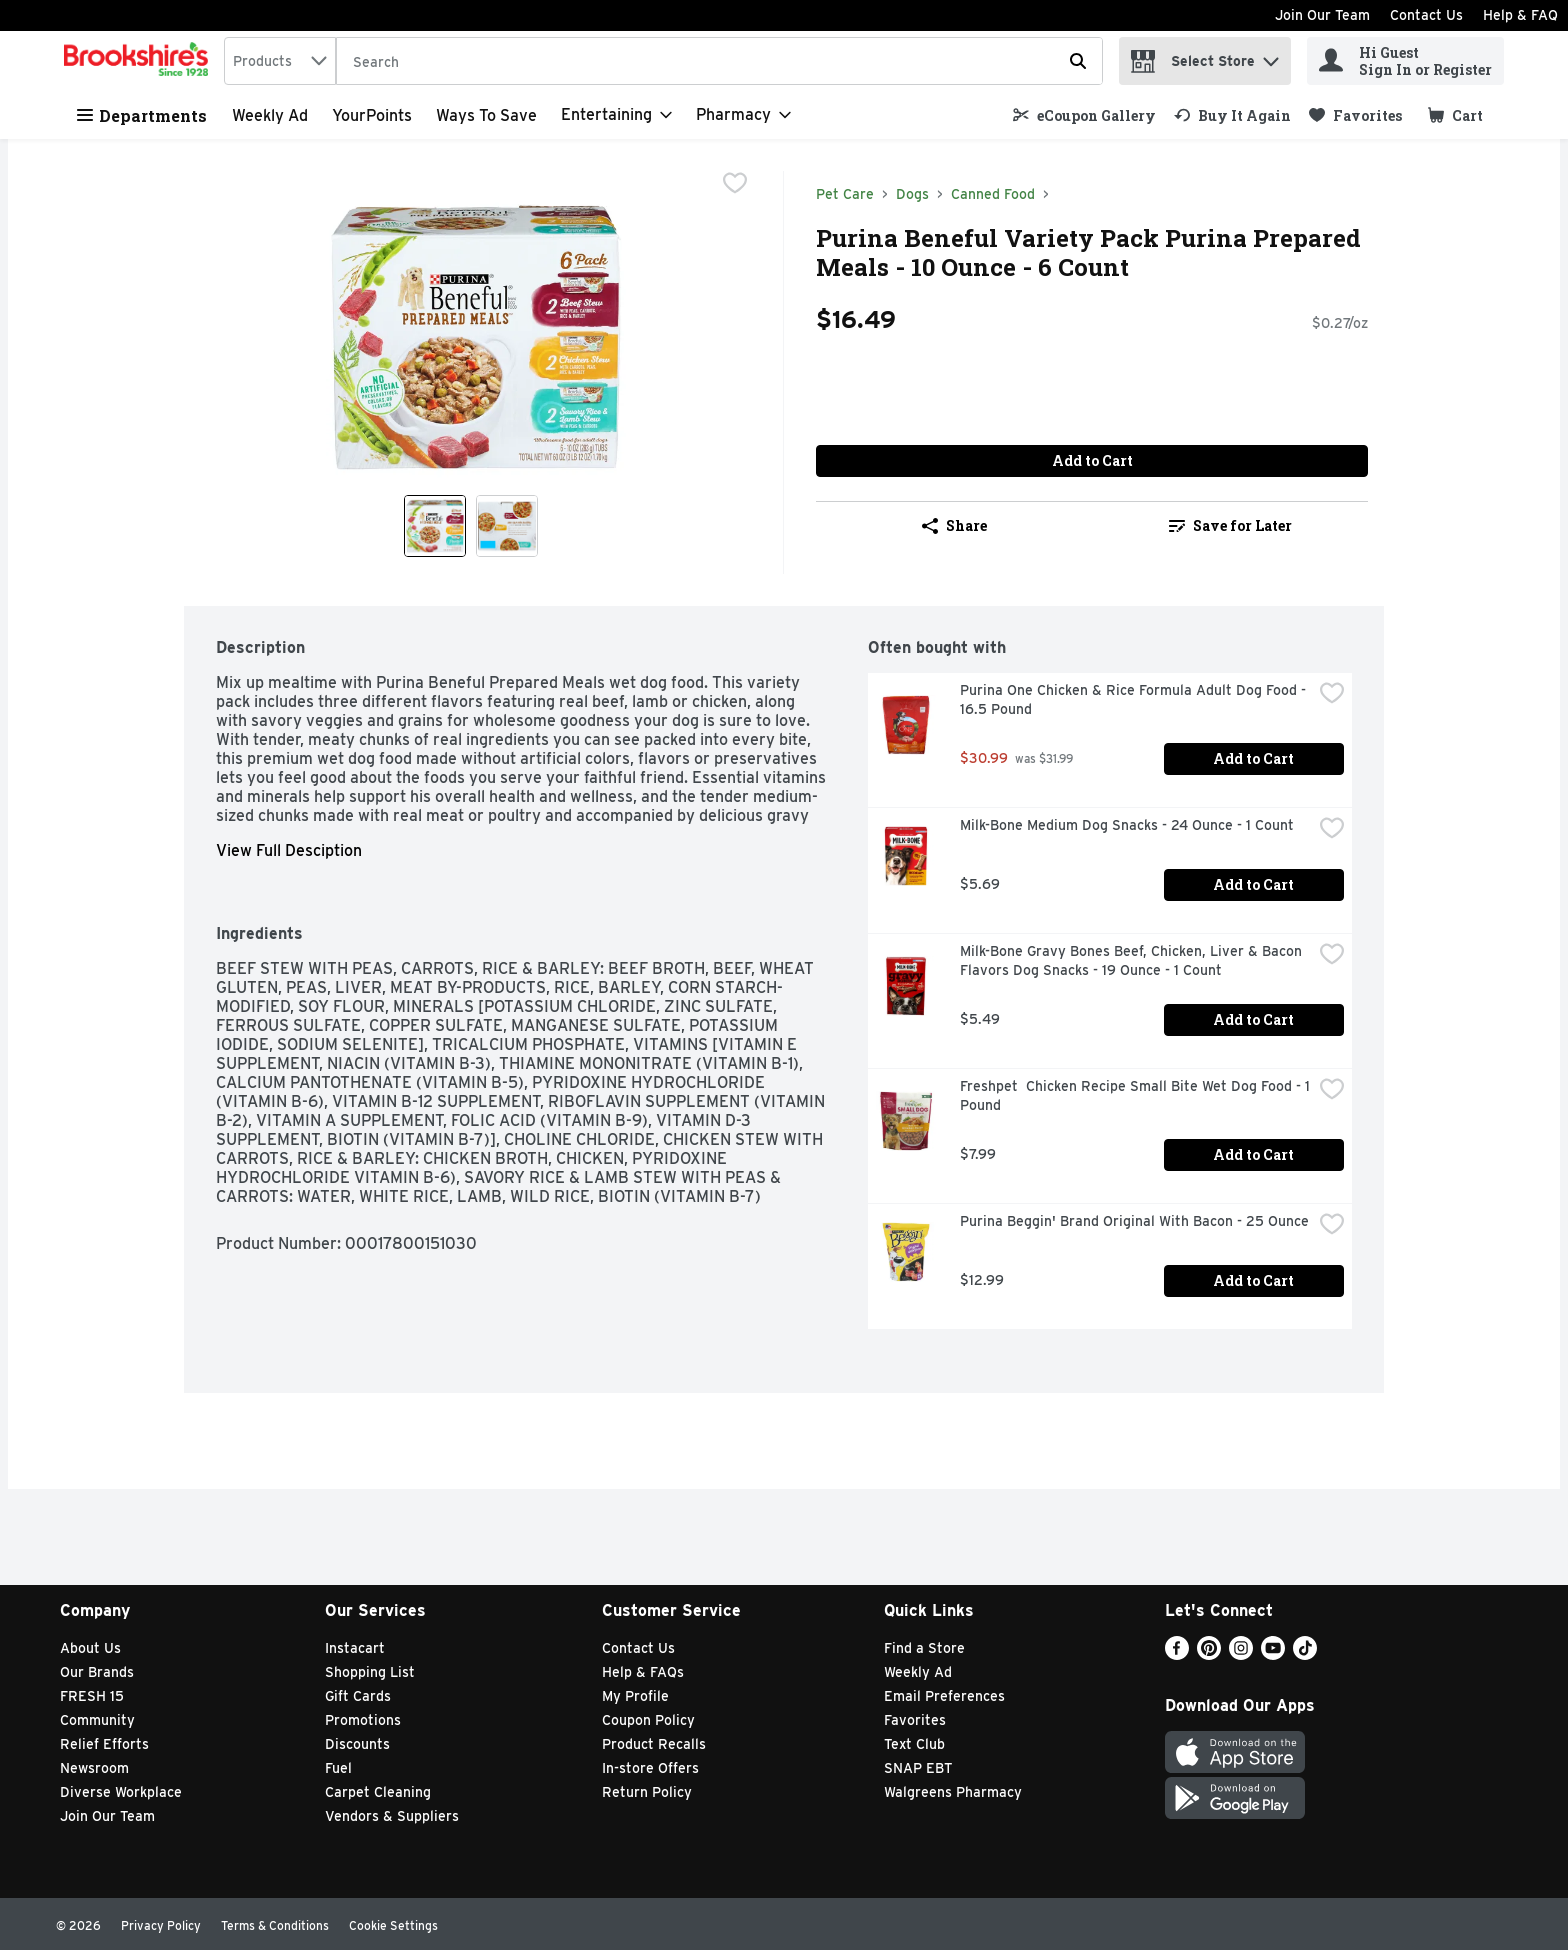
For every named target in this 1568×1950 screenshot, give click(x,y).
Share (954, 525)
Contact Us (1426, 15)
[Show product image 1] (435, 526)
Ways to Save (486, 115)
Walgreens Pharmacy (953, 1792)
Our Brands (97, 1672)
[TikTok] (1305, 1654)
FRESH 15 (92, 1696)
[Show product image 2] (507, 526)
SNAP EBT (918, 1768)
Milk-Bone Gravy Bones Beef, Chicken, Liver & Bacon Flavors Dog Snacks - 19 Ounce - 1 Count (1133, 960)
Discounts (357, 1744)
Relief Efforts (104, 1744)
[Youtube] (1273, 1654)
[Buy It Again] (1232, 115)
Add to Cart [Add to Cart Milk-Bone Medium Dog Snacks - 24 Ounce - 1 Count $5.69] (1253, 884)
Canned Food (993, 194)
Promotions (363, 1720)
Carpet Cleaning (378, 1792)
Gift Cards (358, 1696)
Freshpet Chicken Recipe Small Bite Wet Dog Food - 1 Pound (1136, 1095)
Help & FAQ (1520, 15)
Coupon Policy (648, 1720)
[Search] (719, 62)
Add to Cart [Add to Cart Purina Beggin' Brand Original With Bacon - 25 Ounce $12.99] (1253, 1280)
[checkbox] (735, 185)
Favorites (915, 1720)
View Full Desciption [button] (289, 850)
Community (97, 1720)
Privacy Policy (161, 1925)
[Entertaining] (616, 115)
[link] (1084, 115)
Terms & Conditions (275, 1925)
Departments (142, 115)
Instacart (355, 1648)
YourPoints (372, 115)
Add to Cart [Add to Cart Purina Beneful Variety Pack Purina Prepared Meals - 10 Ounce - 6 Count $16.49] (1092, 460)
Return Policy (647, 1792)
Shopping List (370, 1672)
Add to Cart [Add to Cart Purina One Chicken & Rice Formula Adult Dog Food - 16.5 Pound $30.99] (1253, 758)
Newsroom (94, 1768)
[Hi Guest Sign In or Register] (1405, 61)
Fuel (338, 1768)
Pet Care (845, 194)
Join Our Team (1322, 15)
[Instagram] (1241, 1654)
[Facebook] (1177, 1654)
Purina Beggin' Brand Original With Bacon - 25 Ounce (1134, 1221)
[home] (140, 61)
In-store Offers (650, 1768)
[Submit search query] (1078, 61)
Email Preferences (944, 1696)
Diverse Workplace (121, 1792)
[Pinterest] (1209, 1654)
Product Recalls (654, 1744)
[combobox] (280, 61)
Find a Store (924, 1648)
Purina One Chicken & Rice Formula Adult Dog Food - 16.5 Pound (1135, 699)
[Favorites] (1355, 115)
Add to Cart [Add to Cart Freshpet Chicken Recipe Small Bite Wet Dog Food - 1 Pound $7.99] (1253, 1154)
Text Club (914, 1744)
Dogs (912, 194)
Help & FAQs (643, 1672)
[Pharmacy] (743, 115)
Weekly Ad (270, 115)
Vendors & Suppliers (392, 1816)
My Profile (635, 1696)
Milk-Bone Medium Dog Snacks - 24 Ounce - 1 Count (1127, 825)
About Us (90, 1648)
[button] (1271, 56)
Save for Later (1230, 525)
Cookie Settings (393, 1925)
